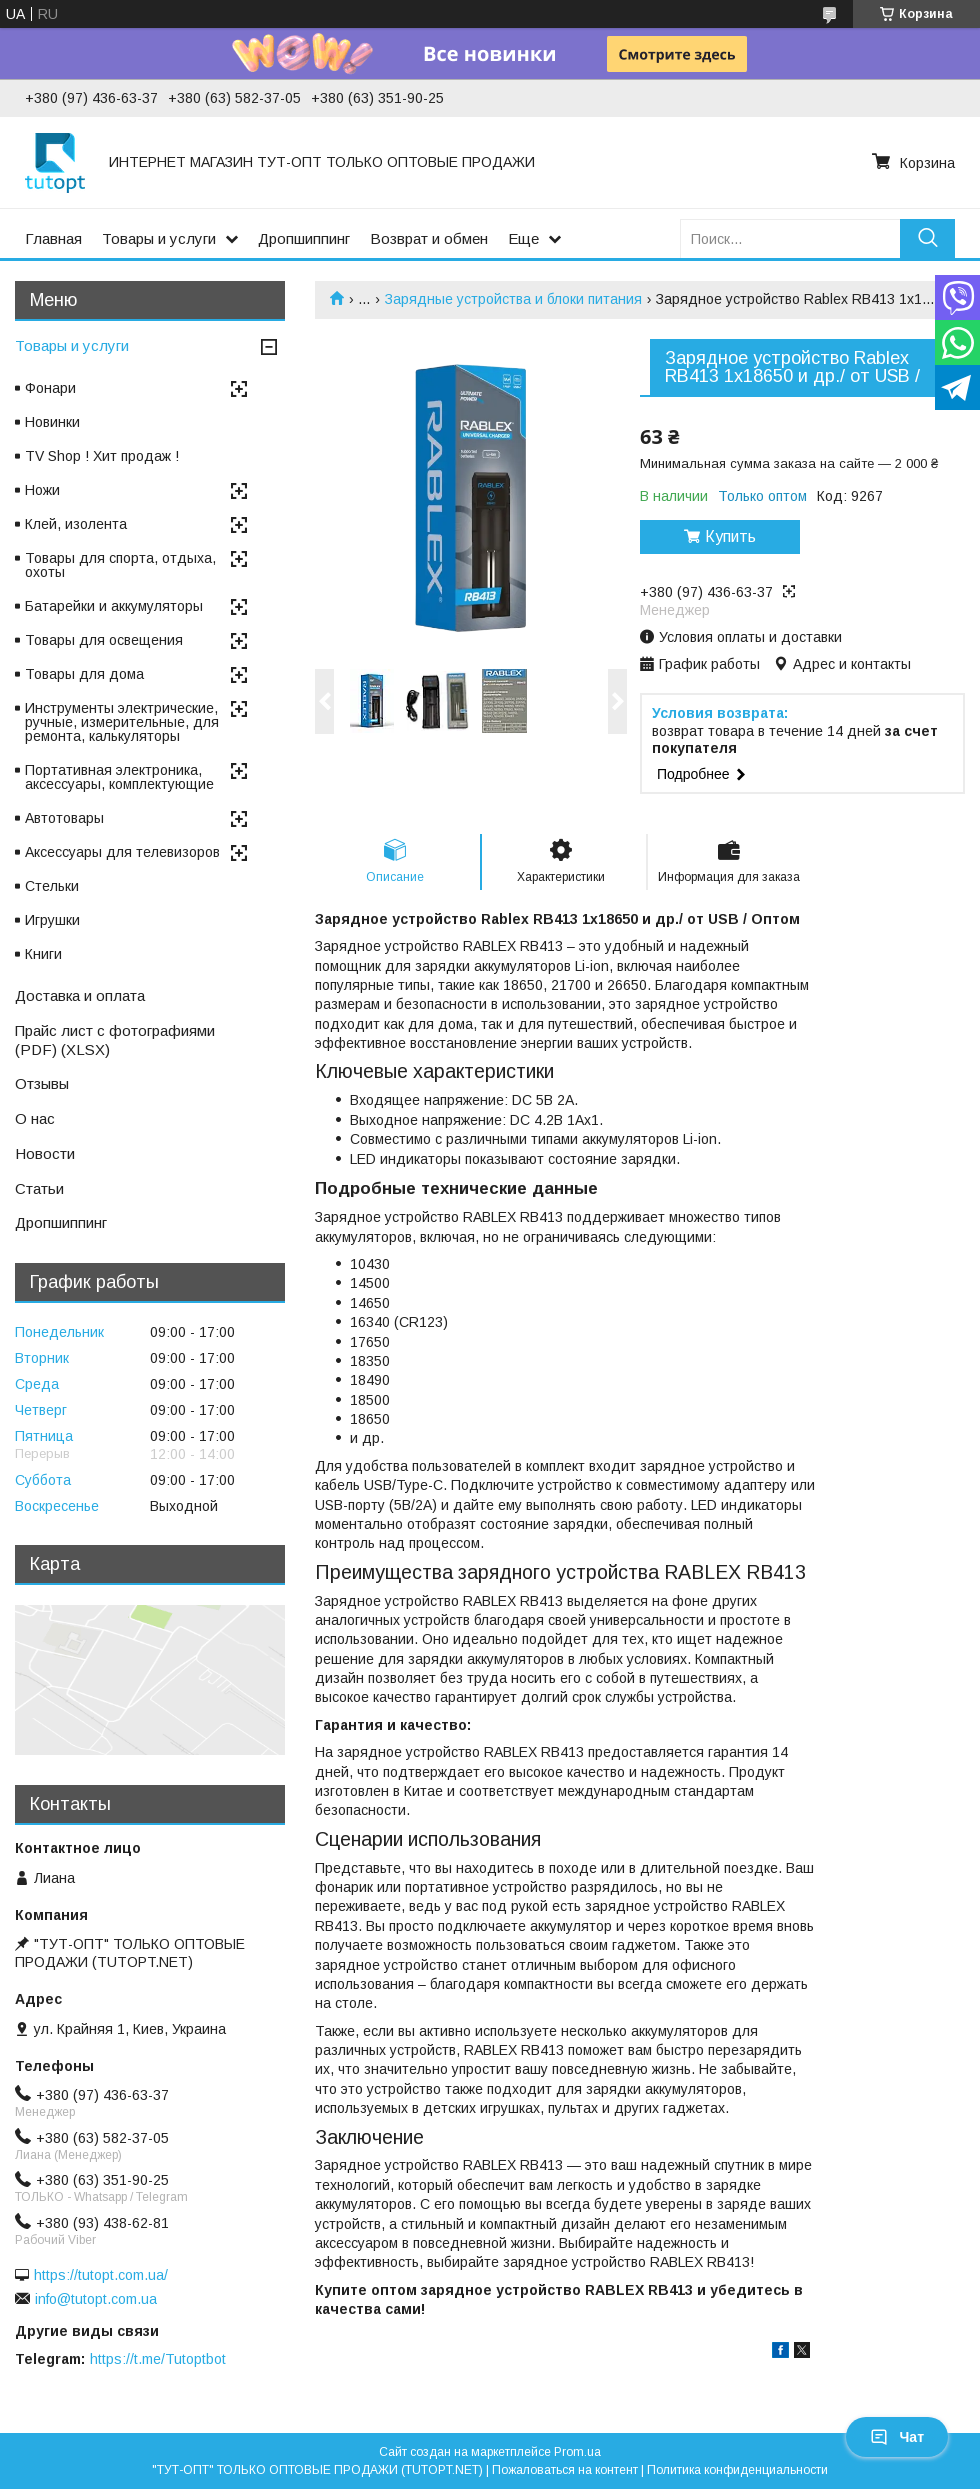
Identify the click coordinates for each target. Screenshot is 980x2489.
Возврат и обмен (429, 238)
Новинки (52, 422)
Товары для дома (84, 674)
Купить (730, 536)
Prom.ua (577, 2452)
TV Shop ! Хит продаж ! (102, 456)
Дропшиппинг (304, 238)
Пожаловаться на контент (565, 2470)
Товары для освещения (104, 640)
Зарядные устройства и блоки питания (513, 299)
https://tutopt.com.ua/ (101, 2275)
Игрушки (52, 920)
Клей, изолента (76, 524)
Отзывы (42, 1083)
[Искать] (927, 238)
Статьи (39, 1188)
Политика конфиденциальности (737, 2470)
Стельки (52, 886)
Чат (897, 2437)
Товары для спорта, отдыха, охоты (120, 565)
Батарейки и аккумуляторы (114, 606)
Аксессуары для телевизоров (122, 852)
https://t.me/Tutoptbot (158, 2359)
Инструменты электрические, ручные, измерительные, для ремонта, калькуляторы (122, 722)
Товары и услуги (159, 238)
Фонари (50, 388)
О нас (35, 1118)
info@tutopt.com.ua (96, 2299)
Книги (43, 954)
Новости (45, 1153)
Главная (53, 238)
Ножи (42, 490)
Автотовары (64, 818)
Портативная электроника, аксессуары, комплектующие (119, 777)
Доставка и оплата (80, 995)
